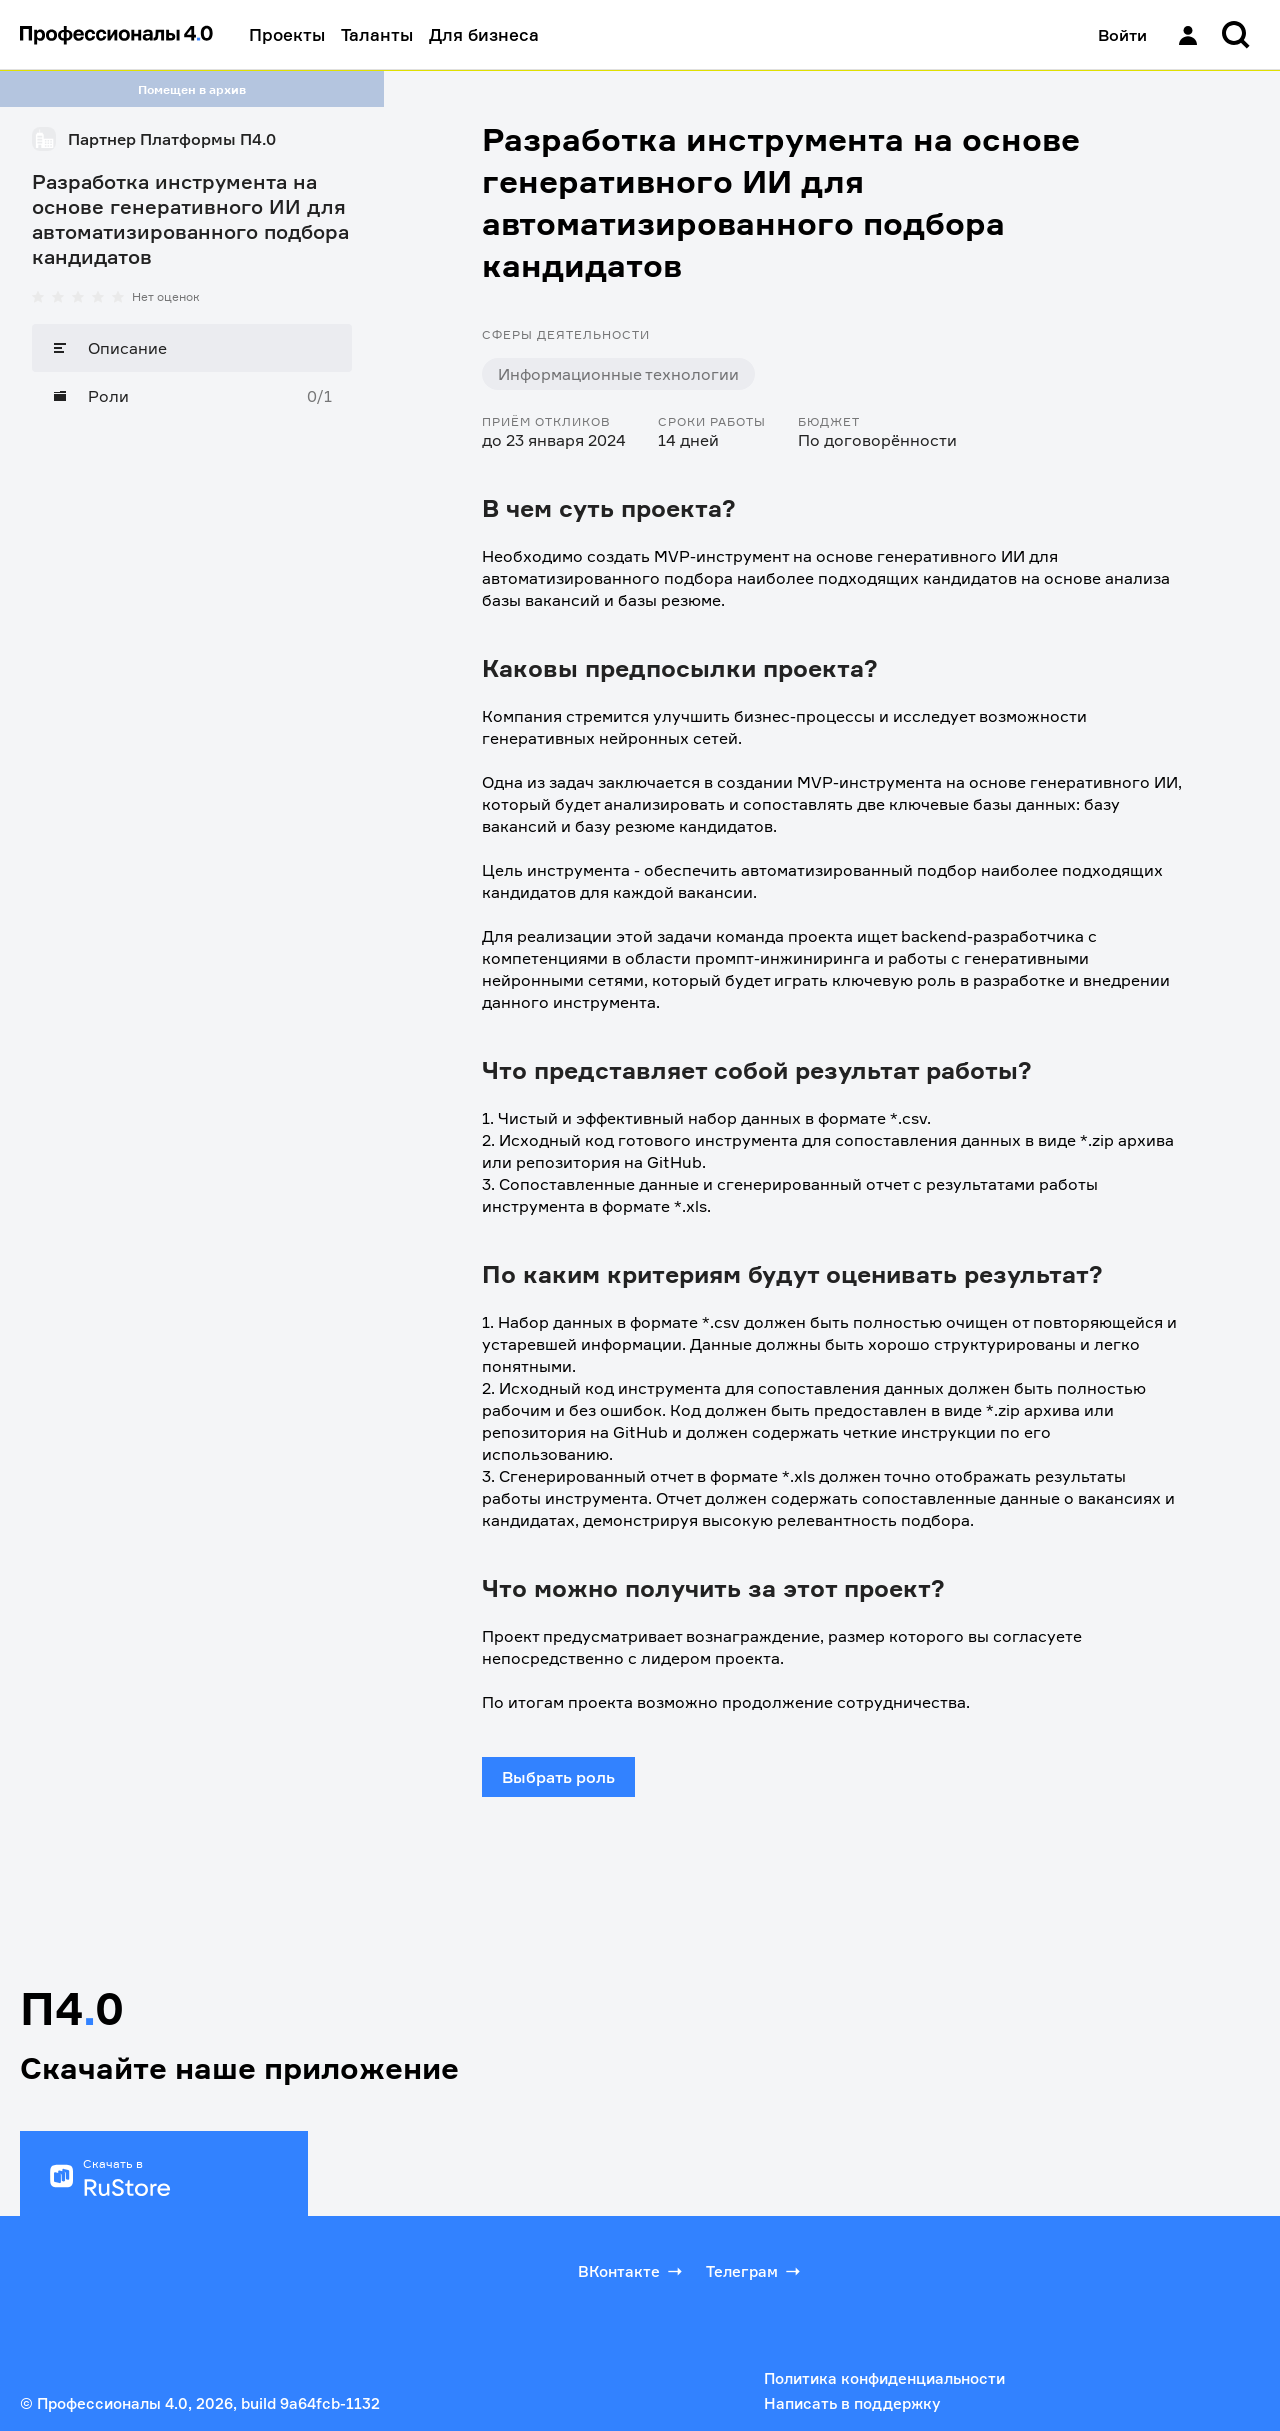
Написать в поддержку (852, 2403)
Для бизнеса (484, 34)
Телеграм (755, 2271)
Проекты (287, 34)
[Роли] (192, 396)
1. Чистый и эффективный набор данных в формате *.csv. (706, 1118)
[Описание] (192, 348)
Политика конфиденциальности (884, 2378)
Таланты (377, 34)
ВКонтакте (632, 2271)
